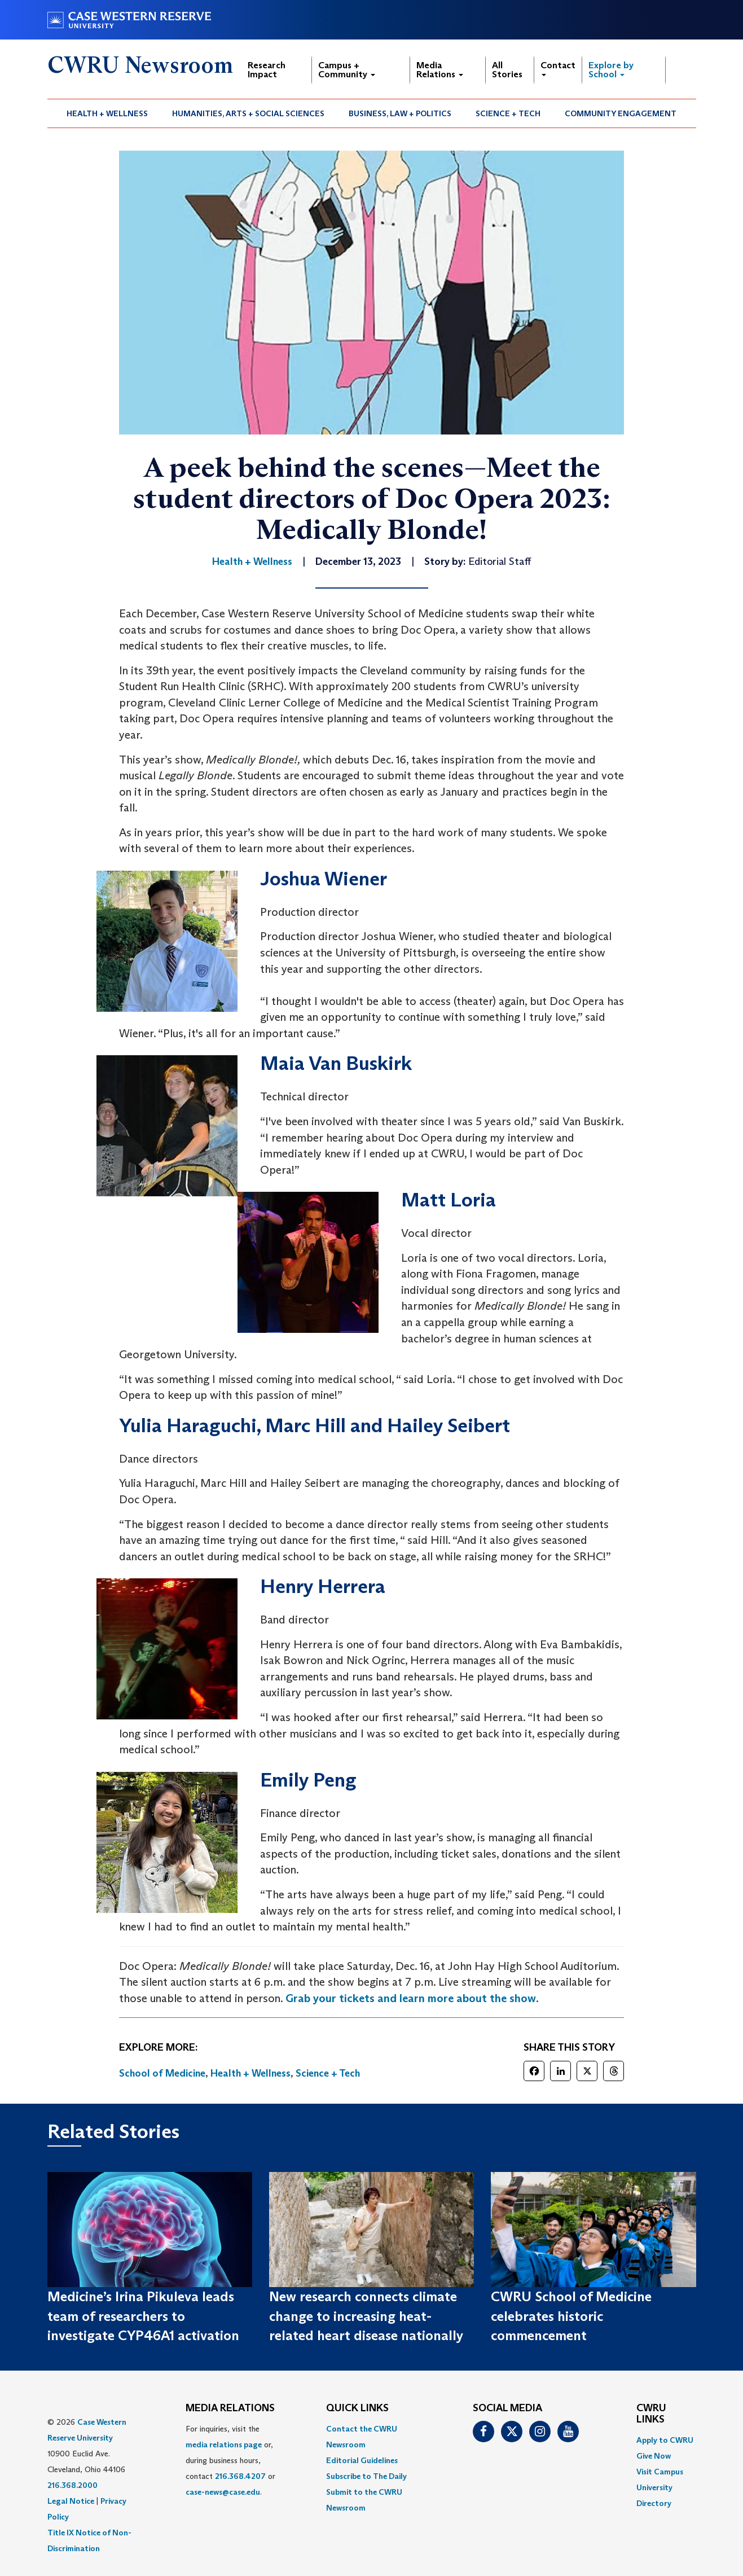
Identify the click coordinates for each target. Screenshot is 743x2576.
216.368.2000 (72, 2485)
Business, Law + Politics (400, 113)
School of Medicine (162, 2073)
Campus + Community (346, 70)
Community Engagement (620, 113)
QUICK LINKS (357, 2408)
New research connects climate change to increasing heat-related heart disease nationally (366, 2316)
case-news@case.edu (223, 2492)
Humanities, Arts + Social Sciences (248, 113)
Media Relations (439, 70)
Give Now (653, 2456)
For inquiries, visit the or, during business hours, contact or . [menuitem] (230, 2460)
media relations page (224, 2444)
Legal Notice (70, 2501)
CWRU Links (651, 2414)
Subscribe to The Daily (366, 2476)
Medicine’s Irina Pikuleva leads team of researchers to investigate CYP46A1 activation (143, 2316)
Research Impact (266, 70)
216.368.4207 (240, 2476)
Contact (557, 68)
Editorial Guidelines (362, 2460)
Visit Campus (659, 2472)
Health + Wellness (107, 113)
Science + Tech (508, 113)
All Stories (507, 70)
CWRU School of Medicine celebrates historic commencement (571, 2316)
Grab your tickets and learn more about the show (410, 1998)
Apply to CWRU (664, 2440)
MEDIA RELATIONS (230, 2408)
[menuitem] (107, 113)
